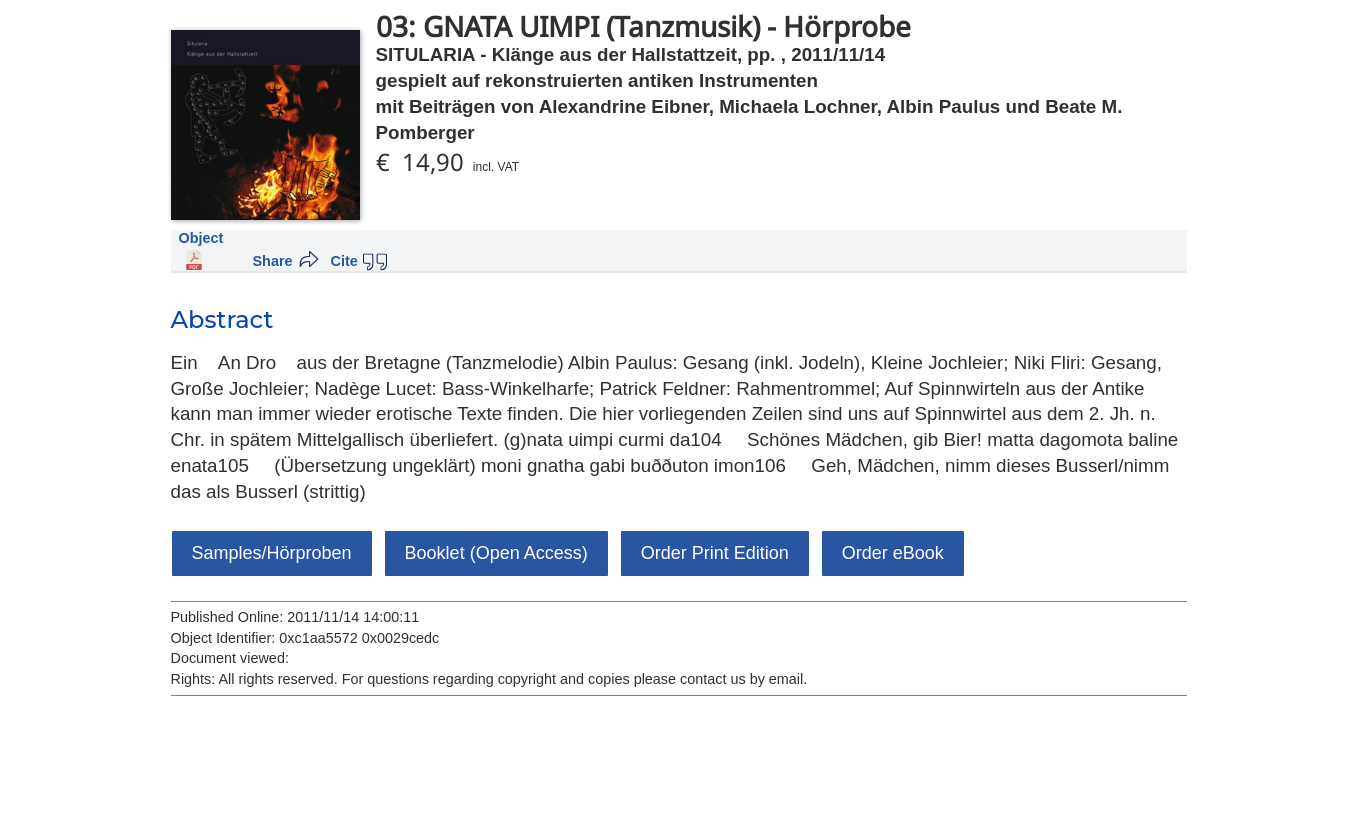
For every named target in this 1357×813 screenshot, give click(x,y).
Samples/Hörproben (272, 553)
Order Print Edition (715, 553)
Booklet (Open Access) (496, 553)
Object (201, 238)
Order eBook (893, 553)
